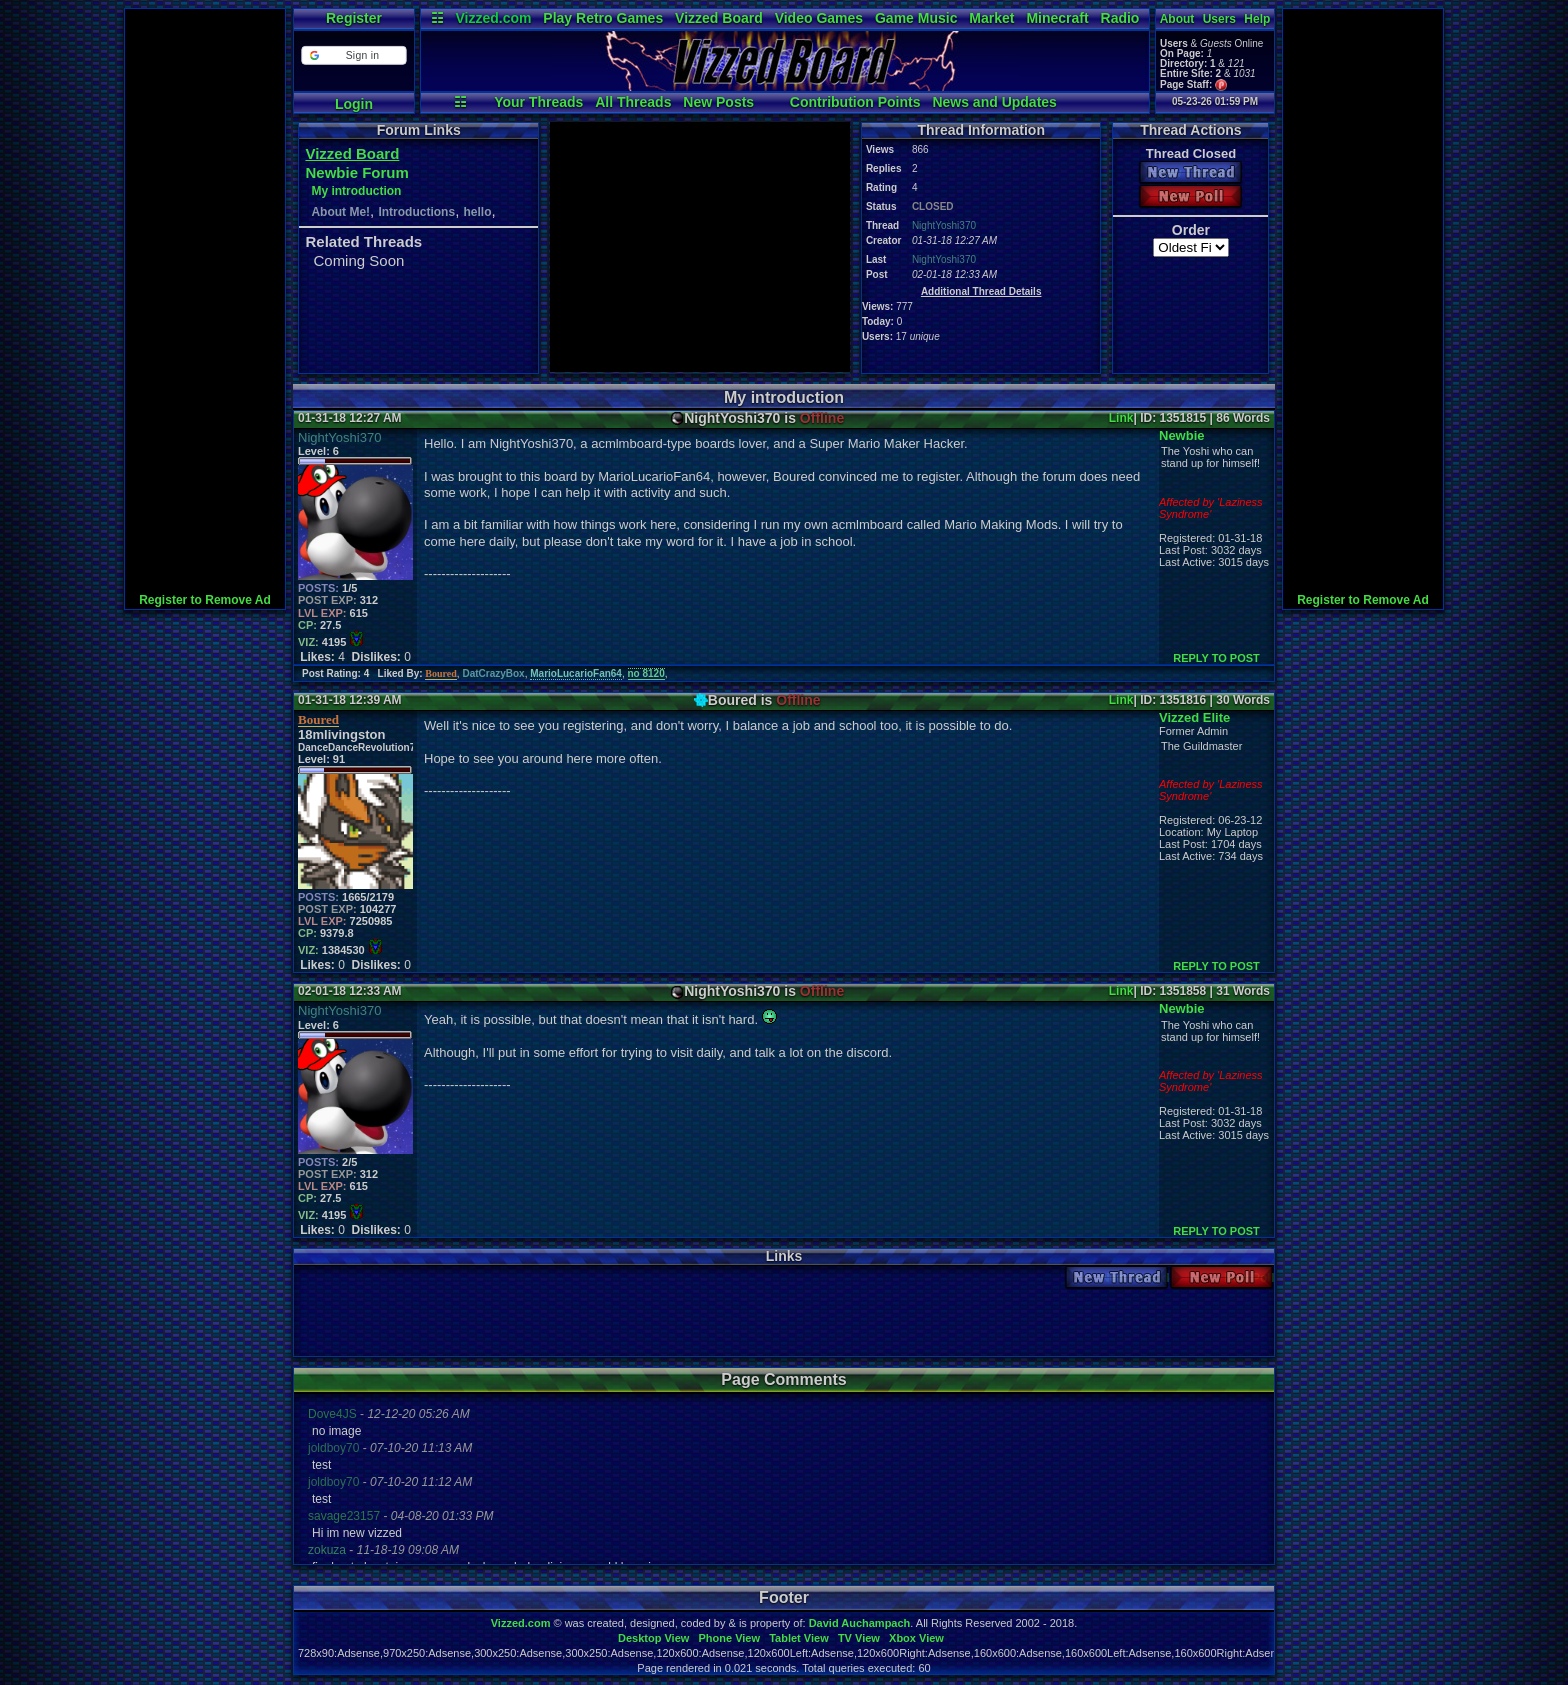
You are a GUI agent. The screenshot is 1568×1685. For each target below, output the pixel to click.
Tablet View (799, 1638)
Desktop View (653, 1638)
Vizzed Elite (1194, 717)
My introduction (356, 191)
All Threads (633, 102)
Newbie (1182, 435)
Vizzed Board (719, 18)
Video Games (819, 18)
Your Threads (538, 102)
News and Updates (994, 102)
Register (354, 18)
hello (477, 212)
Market (991, 18)
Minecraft (1057, 18)
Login (354, 104)
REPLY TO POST (1216, 658)
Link (1121, 418)
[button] (353, 55)
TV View (859, 1638)
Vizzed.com (493, 18)
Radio (1120, 18)
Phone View (729, 1638)
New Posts (718, 102)
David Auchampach (860, 1623)
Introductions (416, 212)
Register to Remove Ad (205, 600)
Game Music (916, 18)
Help (1257, 19)
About (1177, 19)
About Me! (340, 212)
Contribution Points (855, 102)
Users (1219, 19)
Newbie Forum (356, 172)
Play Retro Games (603, 18)
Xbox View (916, 1638)
